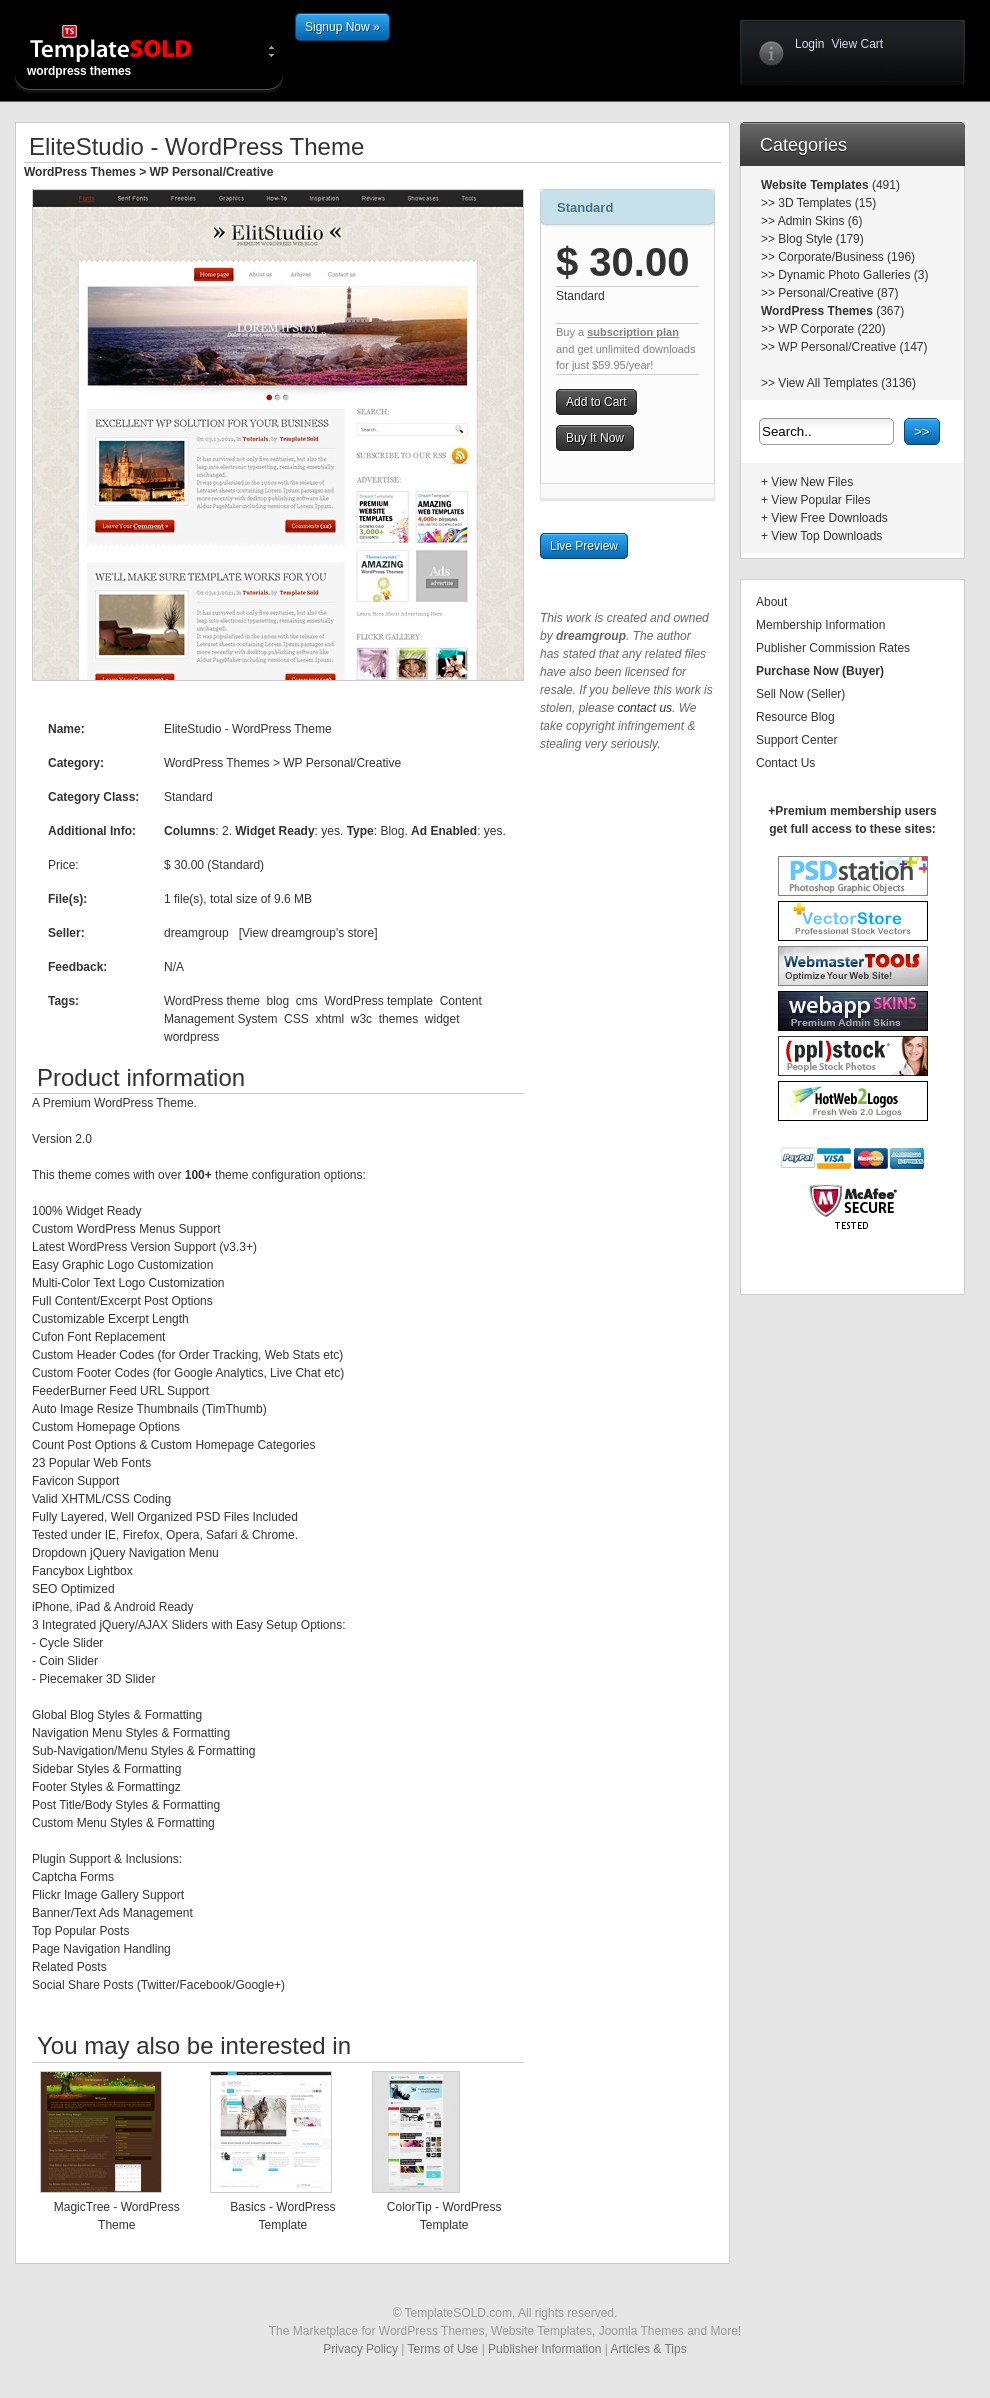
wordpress (191, 1037)
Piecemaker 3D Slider (97, 1679)
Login (809, 44)
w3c (361, 1019)
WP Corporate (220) (831, 329)
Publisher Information (544, 2349)
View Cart (857, 44)
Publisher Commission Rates (833, 648)
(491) (884, 185)
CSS (296, 1019)
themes (398, 1019)
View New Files (812, 482)
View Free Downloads (829, 518)
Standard (585, 207)
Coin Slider (68, 1661)
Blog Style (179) (820, 239)
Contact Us (785, 763)
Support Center (796, 740)
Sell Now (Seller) (800, 694)
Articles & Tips (649, 2349)
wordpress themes (127, 50)
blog (277, 1001)
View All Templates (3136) (847, 383)
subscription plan (633, 332)
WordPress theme (212, 1001)
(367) (888, 311)
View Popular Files (820, 500)
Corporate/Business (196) (846, 257)
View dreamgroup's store (308, 933)
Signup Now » (342, 27)
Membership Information (820, 625)
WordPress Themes (80, 172)
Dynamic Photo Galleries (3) (853, 275)
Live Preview (584, 546)
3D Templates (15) (827, 203)
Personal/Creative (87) (838, 293)
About (771, 602)
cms (307, 1001)
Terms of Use (443, 2349)
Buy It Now (595, 438)
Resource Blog (795, 717)
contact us (644, 708)
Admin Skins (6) (820, 221)
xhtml (329, 1019)
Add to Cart (596, 402)
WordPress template (379, 1001)
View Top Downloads (826, 536)
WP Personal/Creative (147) (852, 347)
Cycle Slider (71, 1643)
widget (442, 1019)
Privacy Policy (360, 2349)
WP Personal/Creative (212, 172)
